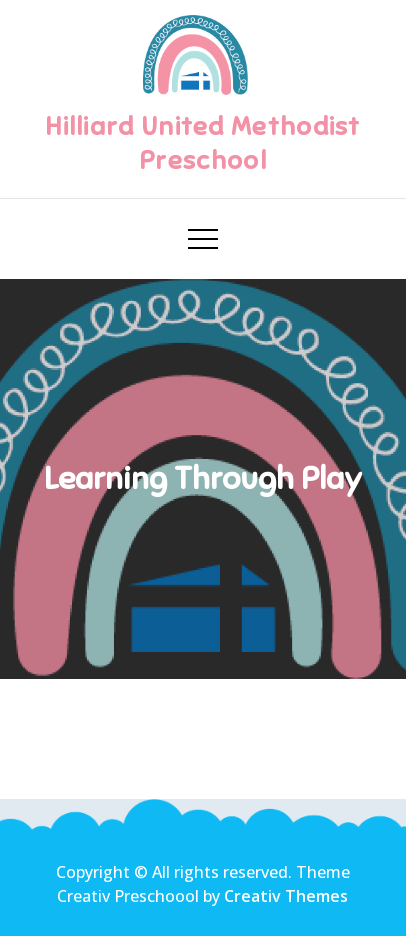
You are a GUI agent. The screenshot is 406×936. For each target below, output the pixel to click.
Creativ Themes (286, 896)
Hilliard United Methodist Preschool (203, 143)
